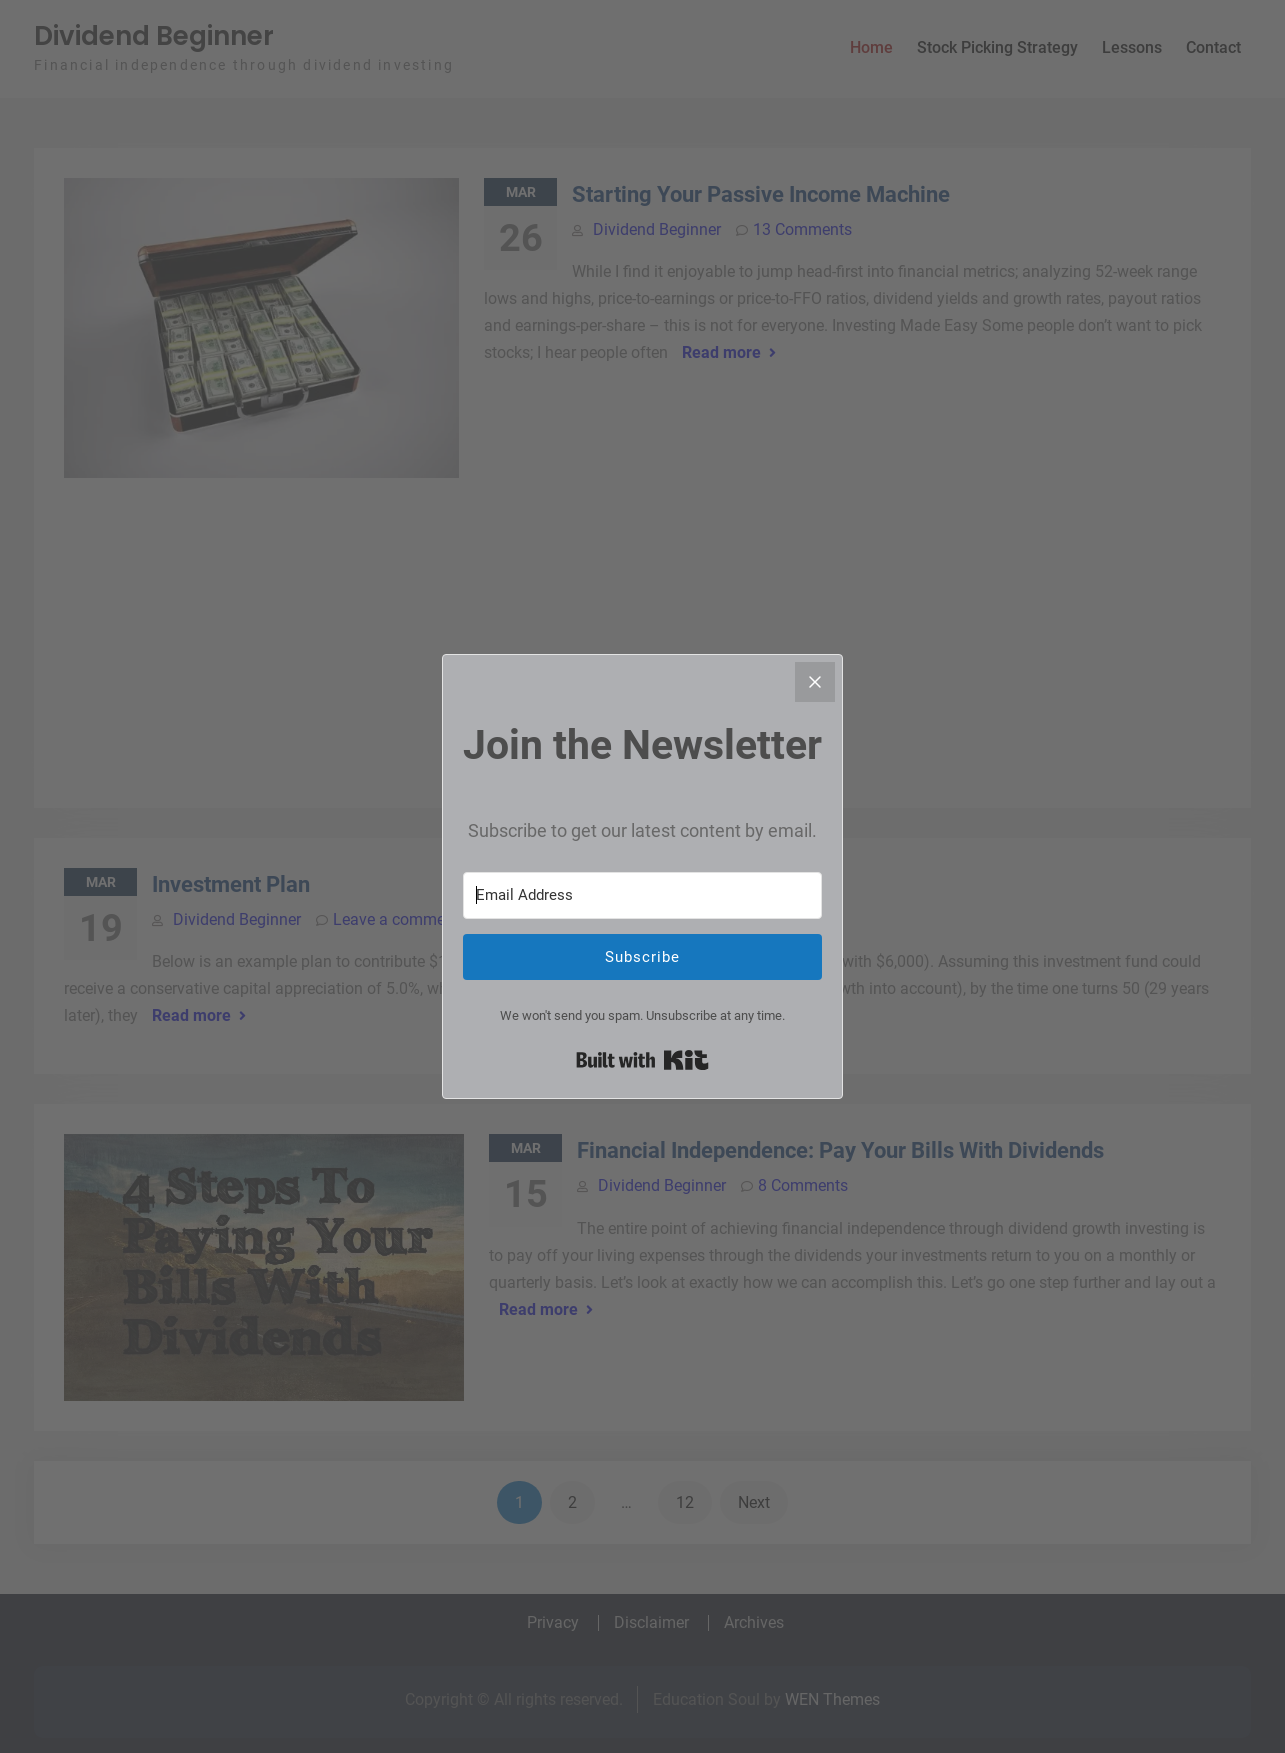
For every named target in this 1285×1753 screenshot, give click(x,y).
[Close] (815, 682)
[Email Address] (642, 895)
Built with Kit (642, 1060)
